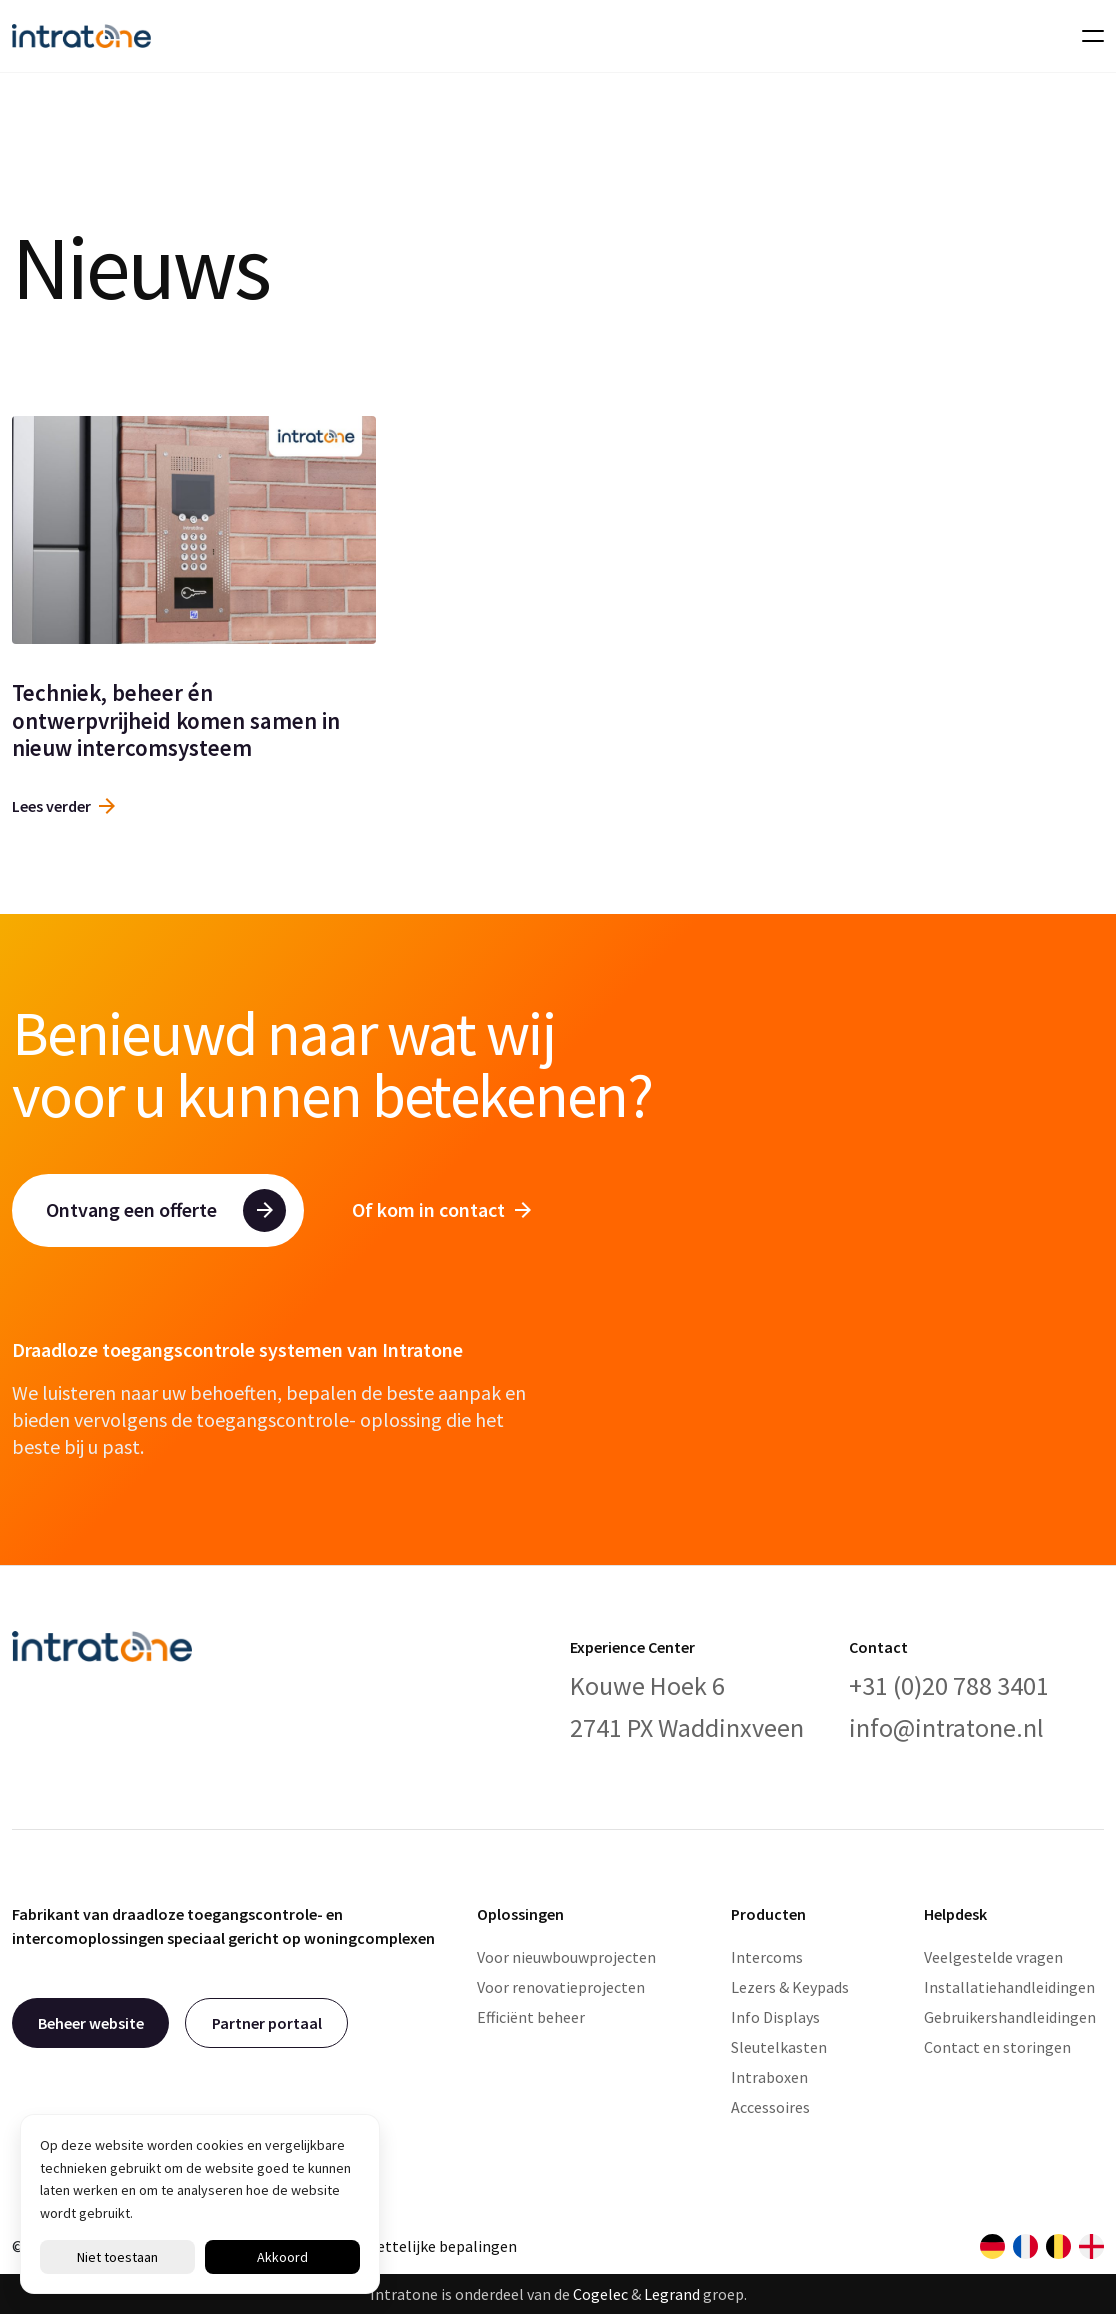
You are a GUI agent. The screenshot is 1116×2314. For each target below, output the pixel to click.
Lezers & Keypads (790, 1987)
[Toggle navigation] (1087, 36)
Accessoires (770, 2107)
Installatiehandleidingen (1009, 1987)
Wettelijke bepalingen (440, 2246)
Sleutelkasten (779, 2047)
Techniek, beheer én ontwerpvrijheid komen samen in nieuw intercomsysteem (176, 720)
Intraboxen (769, 2077)
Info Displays (775, 2017)
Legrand (672, 2294)
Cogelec (600, 2294)
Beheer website (91, 2023)
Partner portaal (267, 2023)
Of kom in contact (441, 1209)
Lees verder (63, 806)
